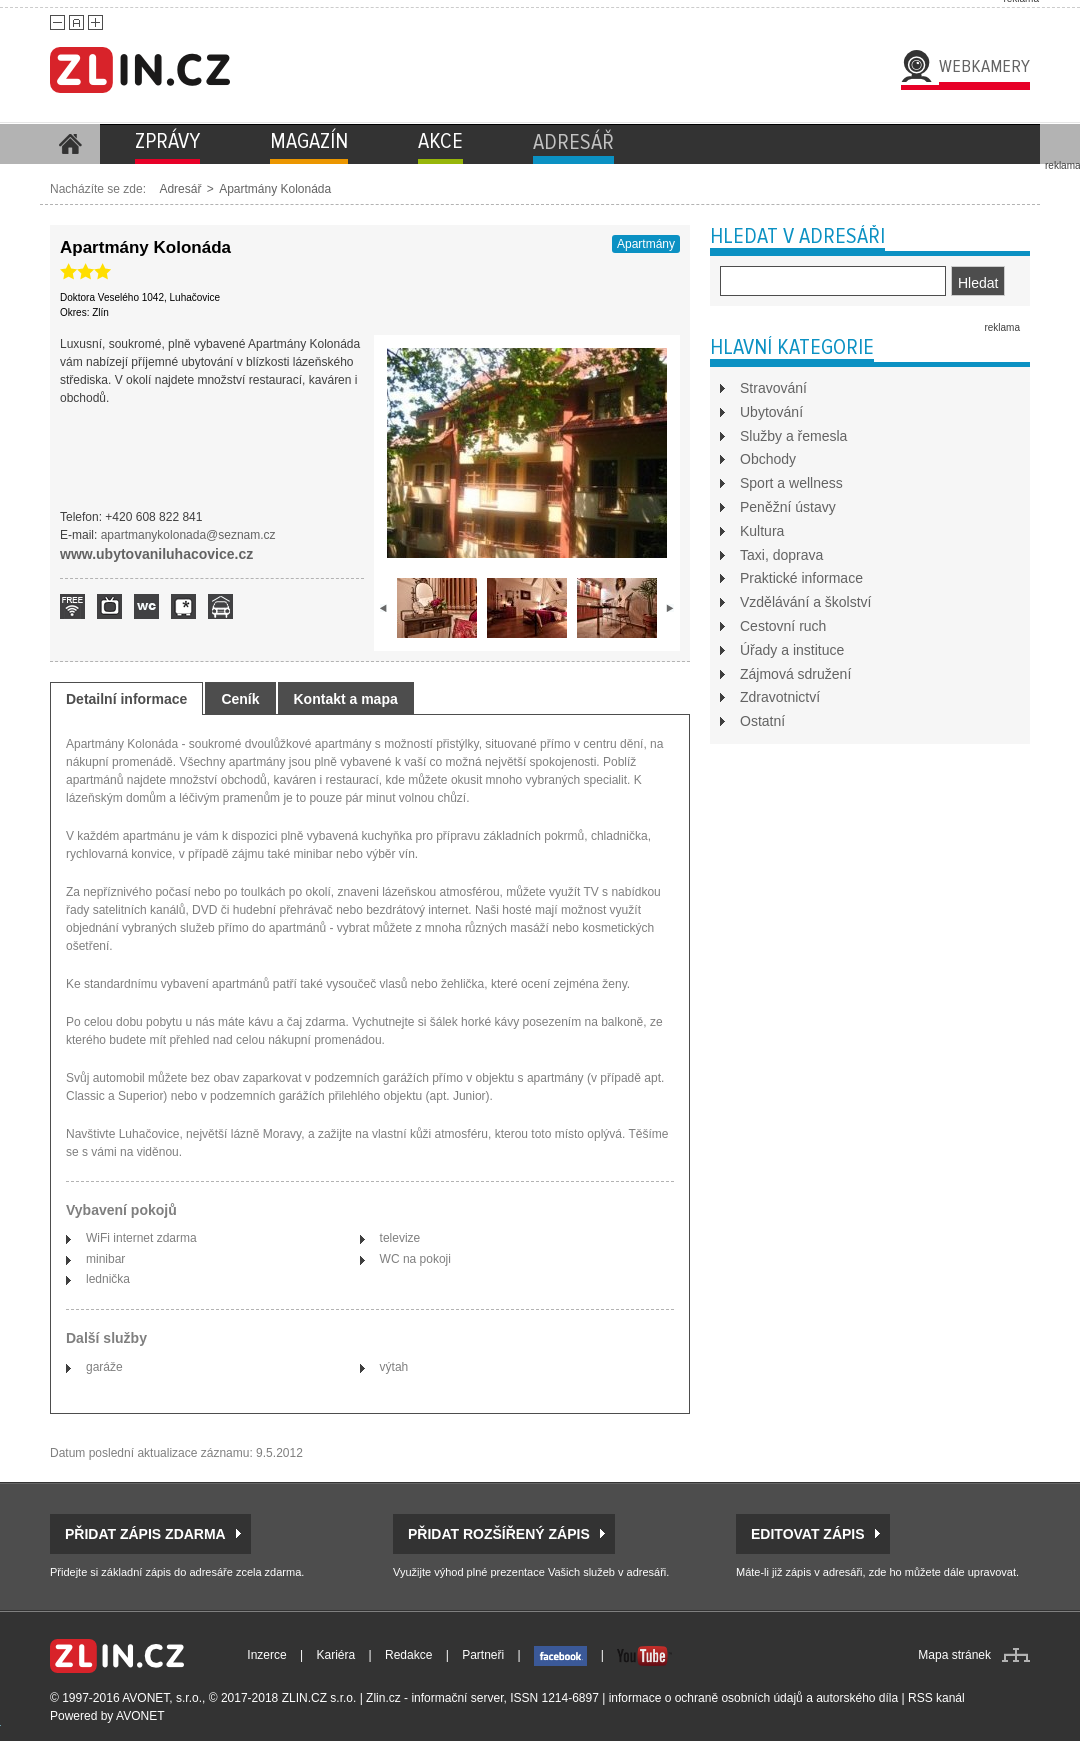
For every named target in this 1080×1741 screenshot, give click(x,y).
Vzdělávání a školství (806, 602)
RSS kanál (936, 1698)
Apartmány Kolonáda (275, 189)
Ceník (240, 699)
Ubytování (771, 412)
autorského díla (857, 1698)
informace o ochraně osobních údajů (706, 1698)
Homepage (70, 144)
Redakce (408, 1655)
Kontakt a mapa (346, 699)
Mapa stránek (954, 1655)
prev (384, 608)
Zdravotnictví (780, 697)
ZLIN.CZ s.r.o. (319, 1698)
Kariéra (336, 1655)
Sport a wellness (791, 483)
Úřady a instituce (792, 650)
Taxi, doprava (781, 555)
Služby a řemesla (793, 436)
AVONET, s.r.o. (162, 1698)
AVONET (140, 1716)
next (670, 608)
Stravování (773, 388)
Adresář (180, 189)
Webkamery (984, 66)
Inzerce (266, 1655)
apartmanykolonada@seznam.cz (188, 535)
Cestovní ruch (783, 626)
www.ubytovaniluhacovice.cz (156, 554)
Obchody (768, 459)
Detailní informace (126, 699)
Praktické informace (801, 578)
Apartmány (646, 244)
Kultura (762, 531)
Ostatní (762, 721)
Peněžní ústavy (788, 507)
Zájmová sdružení (795, 674)
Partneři (483, 1655)
